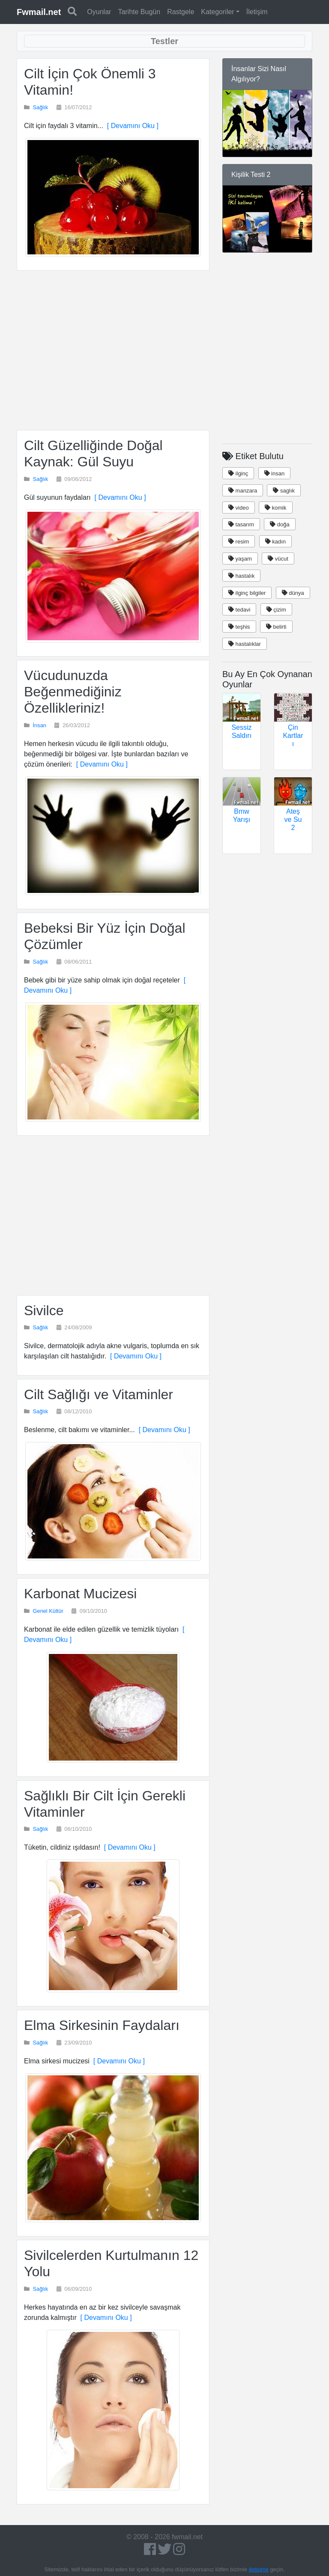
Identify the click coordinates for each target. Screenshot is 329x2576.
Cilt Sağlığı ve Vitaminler (98, 1394)
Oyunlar (99, 11)
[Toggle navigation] (164, 41)
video (238, 507)
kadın (275, 541)
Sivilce (43, 1310)
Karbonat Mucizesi (80, 1593)
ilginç (238, 473)
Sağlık (40, 107)
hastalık (241, 576)
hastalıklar (244, 644)
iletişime (259, 2569)
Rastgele (180, 11)
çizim (276, 609)
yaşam (240, 558)
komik (276, 507)
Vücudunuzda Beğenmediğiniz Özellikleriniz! (73, 692)
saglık (284, 490)
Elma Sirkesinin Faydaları (101, 2025)
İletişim (257, 11)
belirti (276, 627)
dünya (293, 593)
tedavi (239, 609)
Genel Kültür (48, 1611)
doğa (280, 524)
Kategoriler (217, 11)
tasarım (241, 524)
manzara (242, 490)
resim (238, 541)
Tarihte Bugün (139, 11)
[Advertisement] (113, 350)
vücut (278, 558)
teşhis (239, 627)
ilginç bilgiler (247, 593)
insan (274, 473)
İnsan (39, 725)
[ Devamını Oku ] (131, 125)
